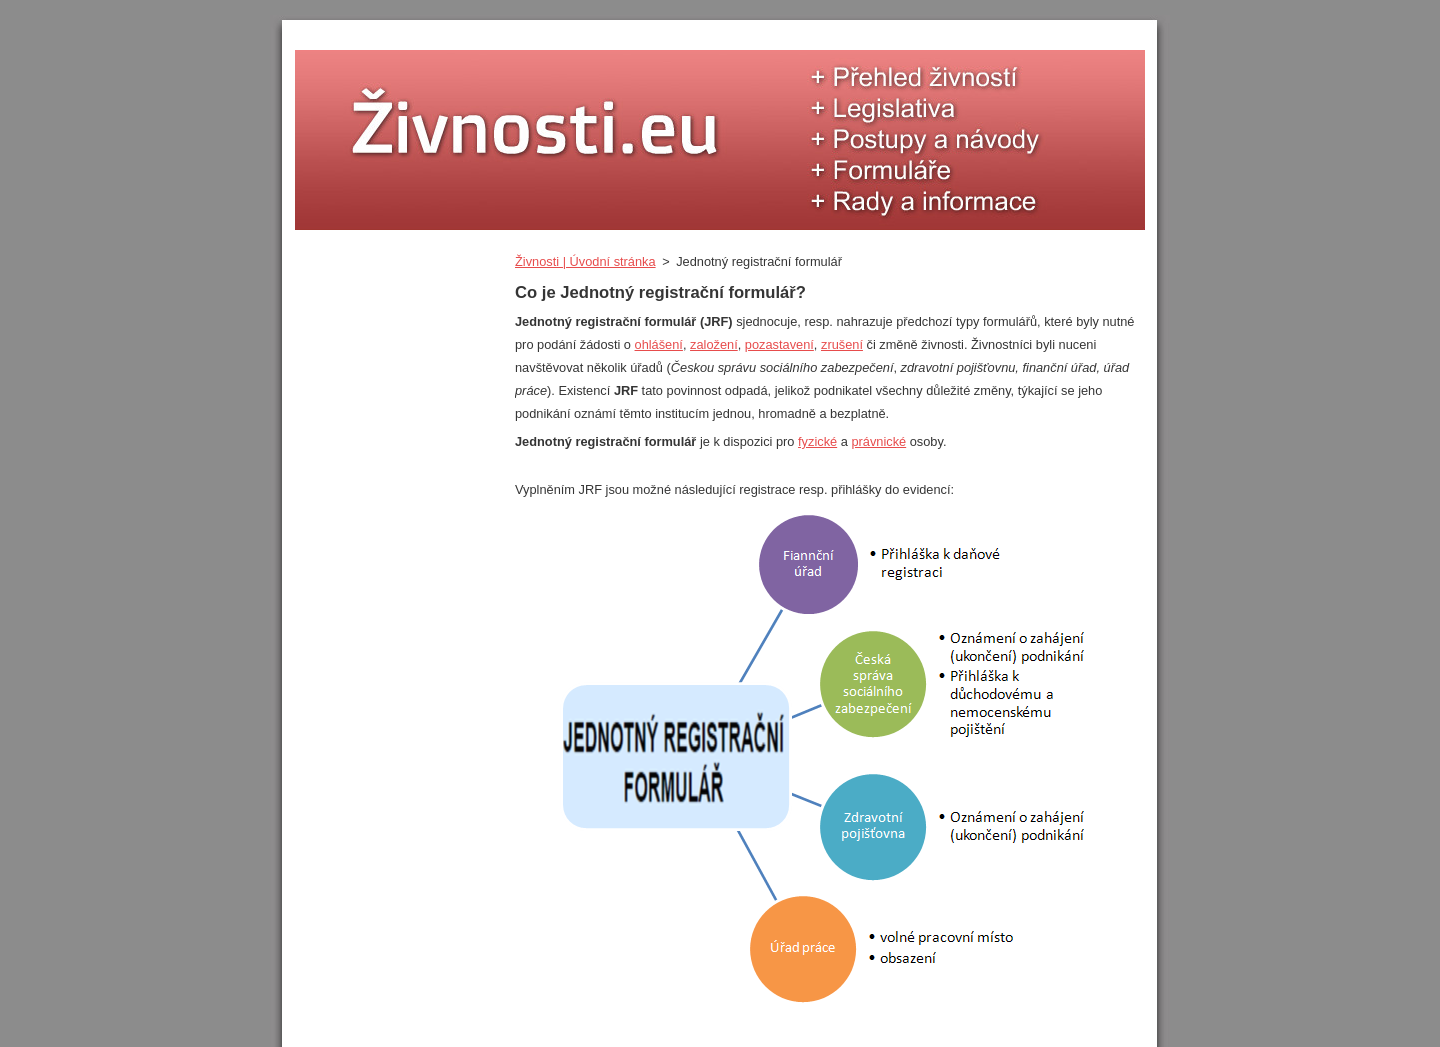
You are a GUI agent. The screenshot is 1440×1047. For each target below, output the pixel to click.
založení (714, 344)
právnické (878, 441)
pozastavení (779, 344)
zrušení (842, 344)
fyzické (817, 441)
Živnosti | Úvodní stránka (585, 261)
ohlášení (659, 344)
